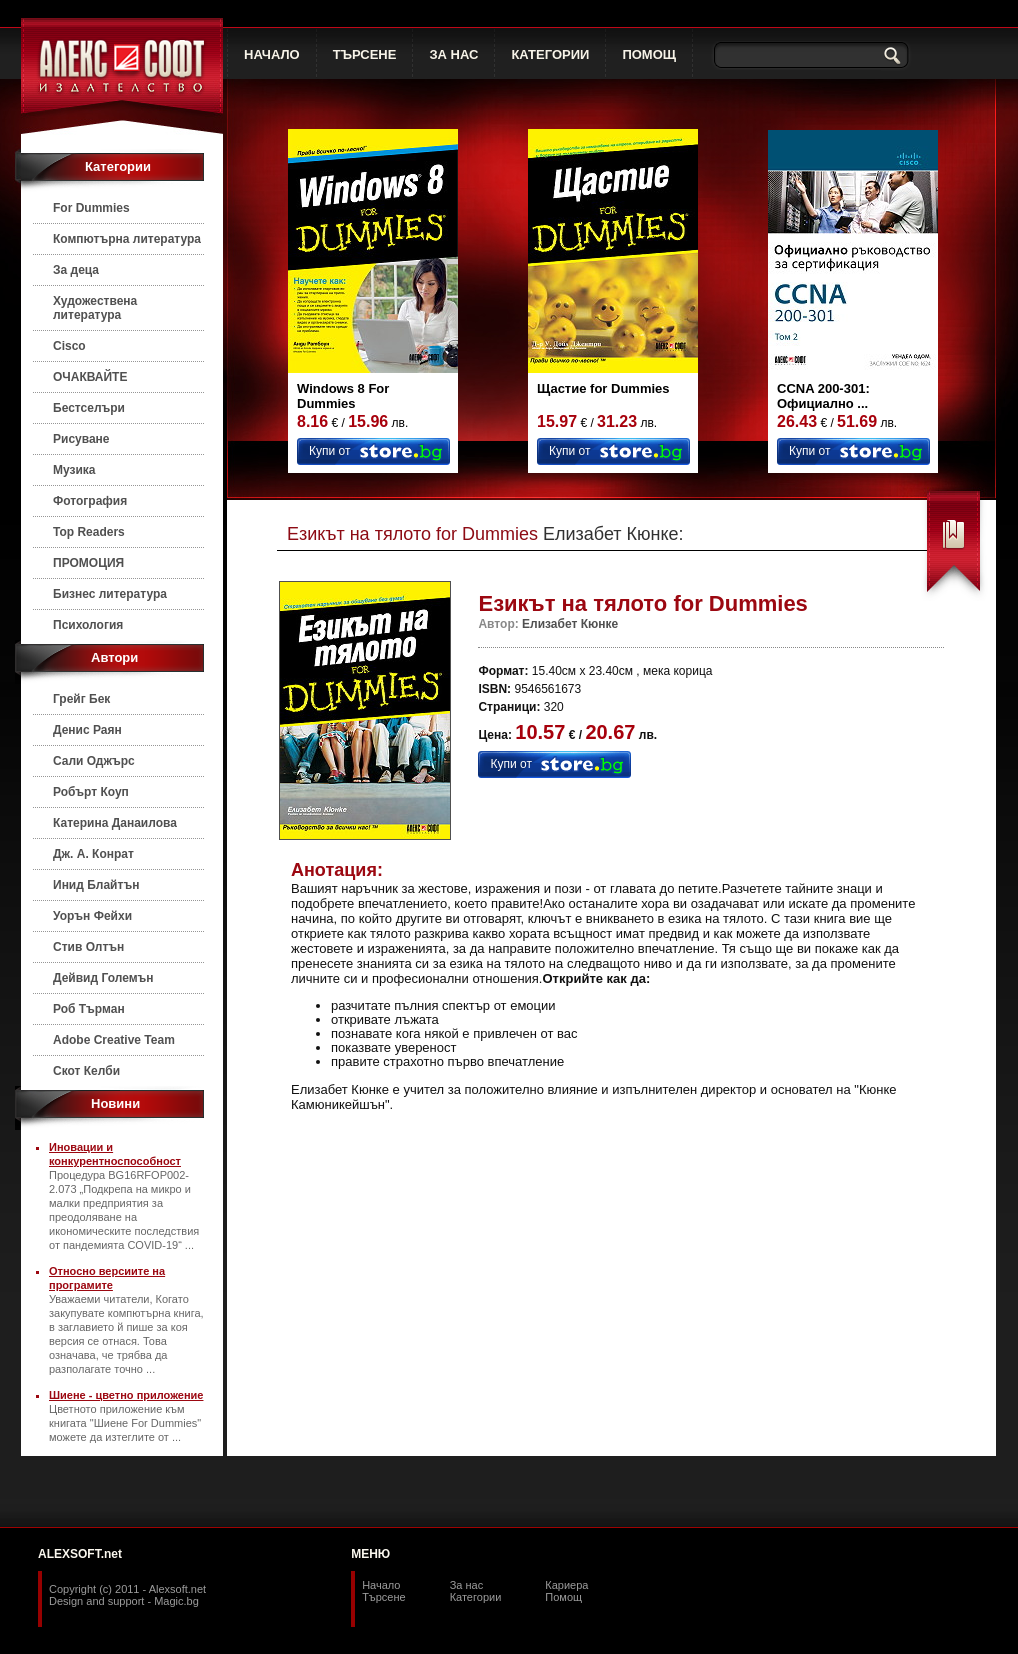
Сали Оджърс (94, 761)
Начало (381, 1585)
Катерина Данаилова (115, 823)
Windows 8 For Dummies (343, 396)
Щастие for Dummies (603, 388)
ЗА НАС (453, 54)
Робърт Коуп (91, 792)
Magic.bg (176, 1601)
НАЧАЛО (272, 54)
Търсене (384, 1597)
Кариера (566, 1585)
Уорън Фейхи (92, 916)
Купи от (329, 451)
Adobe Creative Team (114, 1040)
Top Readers (89, 532)
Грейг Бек (81, 699)
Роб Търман (89, 1009)
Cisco (69, 346)
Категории (476, 1597)
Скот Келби (86, 1071)
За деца (76, 270)
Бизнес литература (110, 594)
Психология (88, 625)
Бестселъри (89, 408)
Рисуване (81, 439)
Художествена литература (95, 308)
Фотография (90, 501)
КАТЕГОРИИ (550, 54)
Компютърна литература (127, 239)
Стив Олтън (88, 947)
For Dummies (91, 208)
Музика (74, 470)
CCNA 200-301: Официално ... (823, 396)
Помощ (563, 1597)
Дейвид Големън (103, 978)
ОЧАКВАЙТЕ (90, 377)
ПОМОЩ (649, 54)
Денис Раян (87, 730)
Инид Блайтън (96, 885)
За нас (467, 1585)
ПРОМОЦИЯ (88, 563)
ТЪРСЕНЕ (365, 54)
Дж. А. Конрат (93, 854)
